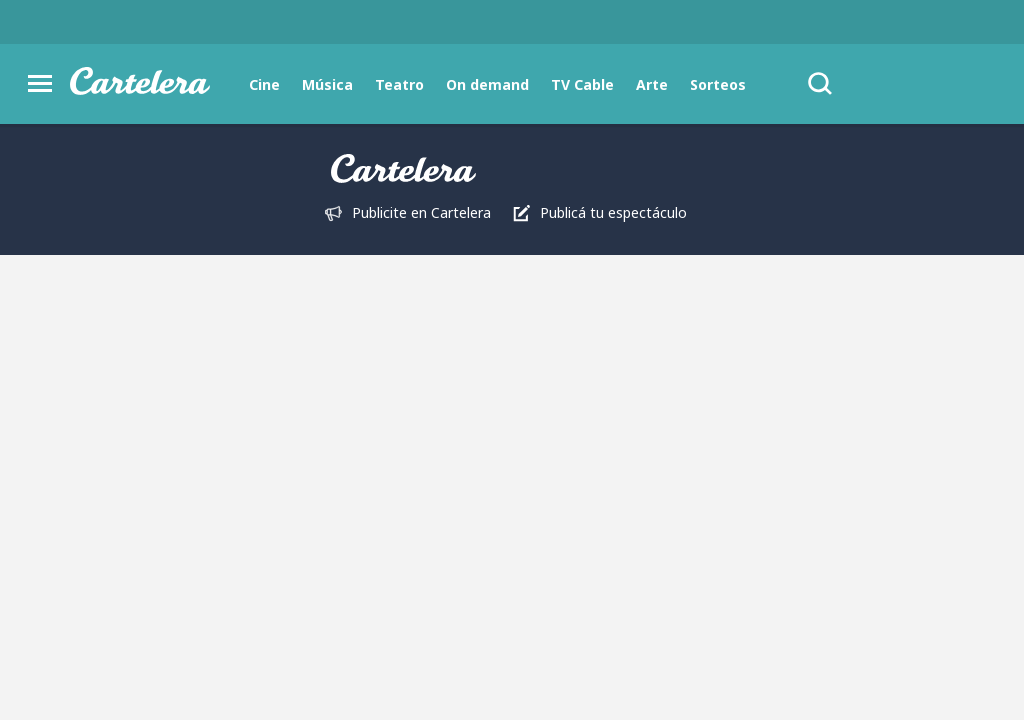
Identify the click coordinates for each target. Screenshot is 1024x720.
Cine (264, 84)
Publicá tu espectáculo (613, 212)
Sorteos (718, 84)
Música (327, 84)
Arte (652, 84)
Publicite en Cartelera (421, 212)
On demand (487, 84)
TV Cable (582, 84)
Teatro (399, 84)
